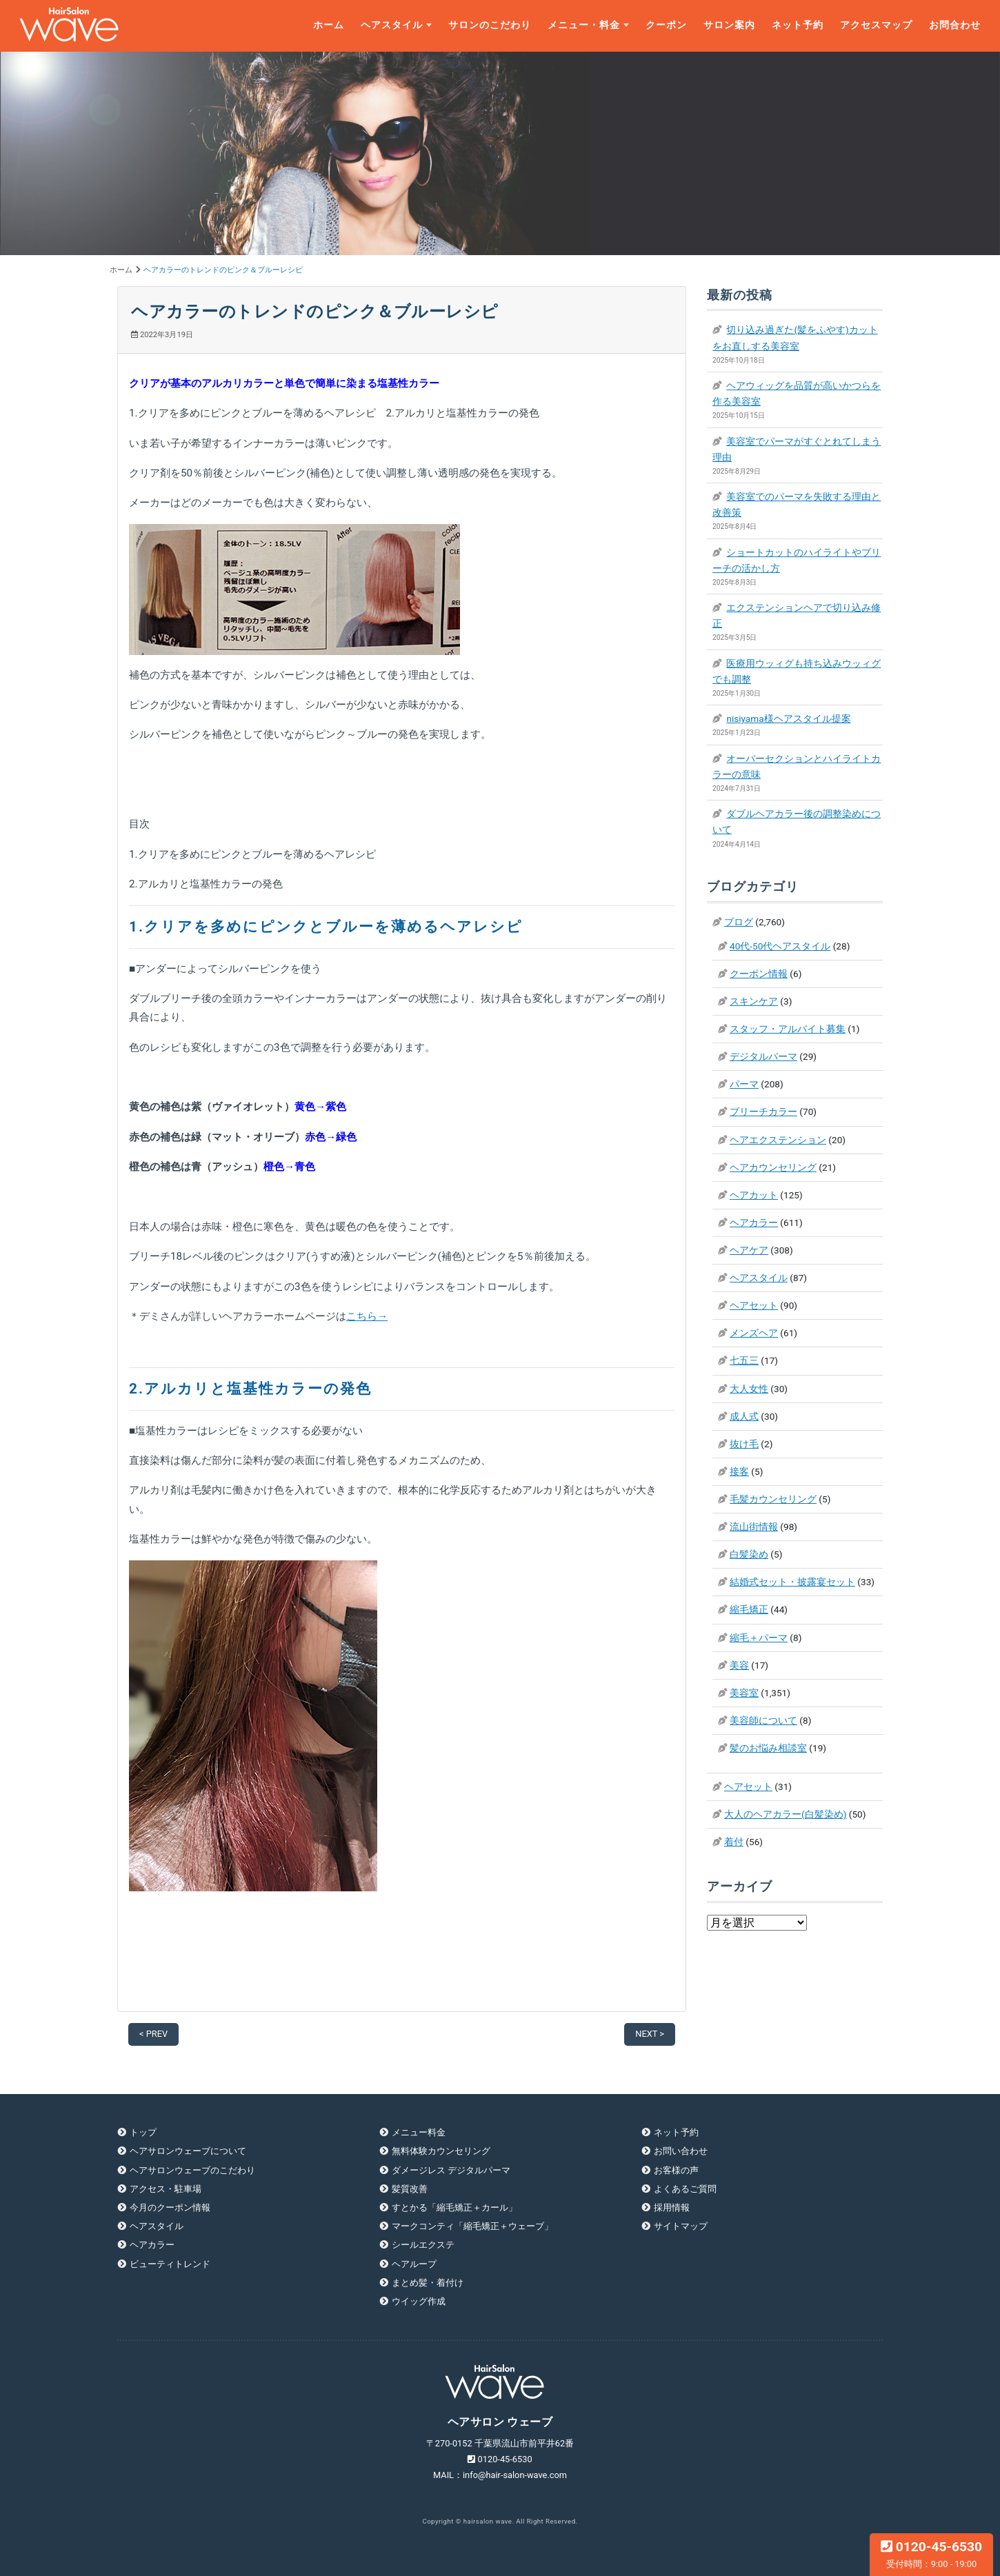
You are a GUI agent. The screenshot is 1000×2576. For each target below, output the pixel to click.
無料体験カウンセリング (441, 2151)
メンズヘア (754, 1332)
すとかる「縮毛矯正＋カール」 (454, 2207)
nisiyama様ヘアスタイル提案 (788, 718)
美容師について (763, 1720)
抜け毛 (744, 1443)
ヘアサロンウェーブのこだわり (192, 2170)
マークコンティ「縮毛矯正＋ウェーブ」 (472, 2226)
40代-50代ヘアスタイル (780, 946)
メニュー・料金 (584, 25)
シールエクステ (423, 2245)
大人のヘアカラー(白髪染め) (785, 1814)
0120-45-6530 (931, 2554)
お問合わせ (955, 25)
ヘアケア (749, 1250)
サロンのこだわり (489, 25)
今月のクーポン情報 (170, 2207)
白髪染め (749, 1554)
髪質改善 (410, 2189)
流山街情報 (754, 1526)
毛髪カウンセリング (773, 1499)
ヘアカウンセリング (773, 1167)
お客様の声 (676, 2170)
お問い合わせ (681, 2151)
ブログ (738, 921)
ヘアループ (414, 2264)
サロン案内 (729, 25)
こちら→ (367, 1316)
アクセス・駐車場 (165, 2189)
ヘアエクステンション (778, 1139)
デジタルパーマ (763, 1056)
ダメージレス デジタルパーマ (451, 2170)
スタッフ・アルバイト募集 (788, 1028)
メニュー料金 (419, 2132)
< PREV (153, 2034)
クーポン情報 (759, 973)
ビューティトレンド (170, 2264)
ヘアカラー (754, 1222)
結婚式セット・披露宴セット (792, 1581)
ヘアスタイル (392, 25)
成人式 (744, 1416)
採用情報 (672, 2207)
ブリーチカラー (763, 1111)
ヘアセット (754, 1305)
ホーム (328, 25)
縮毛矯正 (749, 1609)
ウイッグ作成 (419, 2301)
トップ (143, 2132)
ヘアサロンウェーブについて (188, 2151)
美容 (739, 1665)
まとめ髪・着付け (427, 2282)
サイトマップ (681, 2226)
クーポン (666, 25)
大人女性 (749, 1388)
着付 (733, 1841)
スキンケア (754, 1001)
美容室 (744, 1692)
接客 (739, 1471)
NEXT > (649, 2034)
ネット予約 (797, 25)
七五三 (744, 1360)
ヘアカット (754, 1194)
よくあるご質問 (685, 2189)
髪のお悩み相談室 (768, 1747)
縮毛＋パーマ (759, 1637)
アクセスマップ (876, 25)
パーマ (744, 1083)
